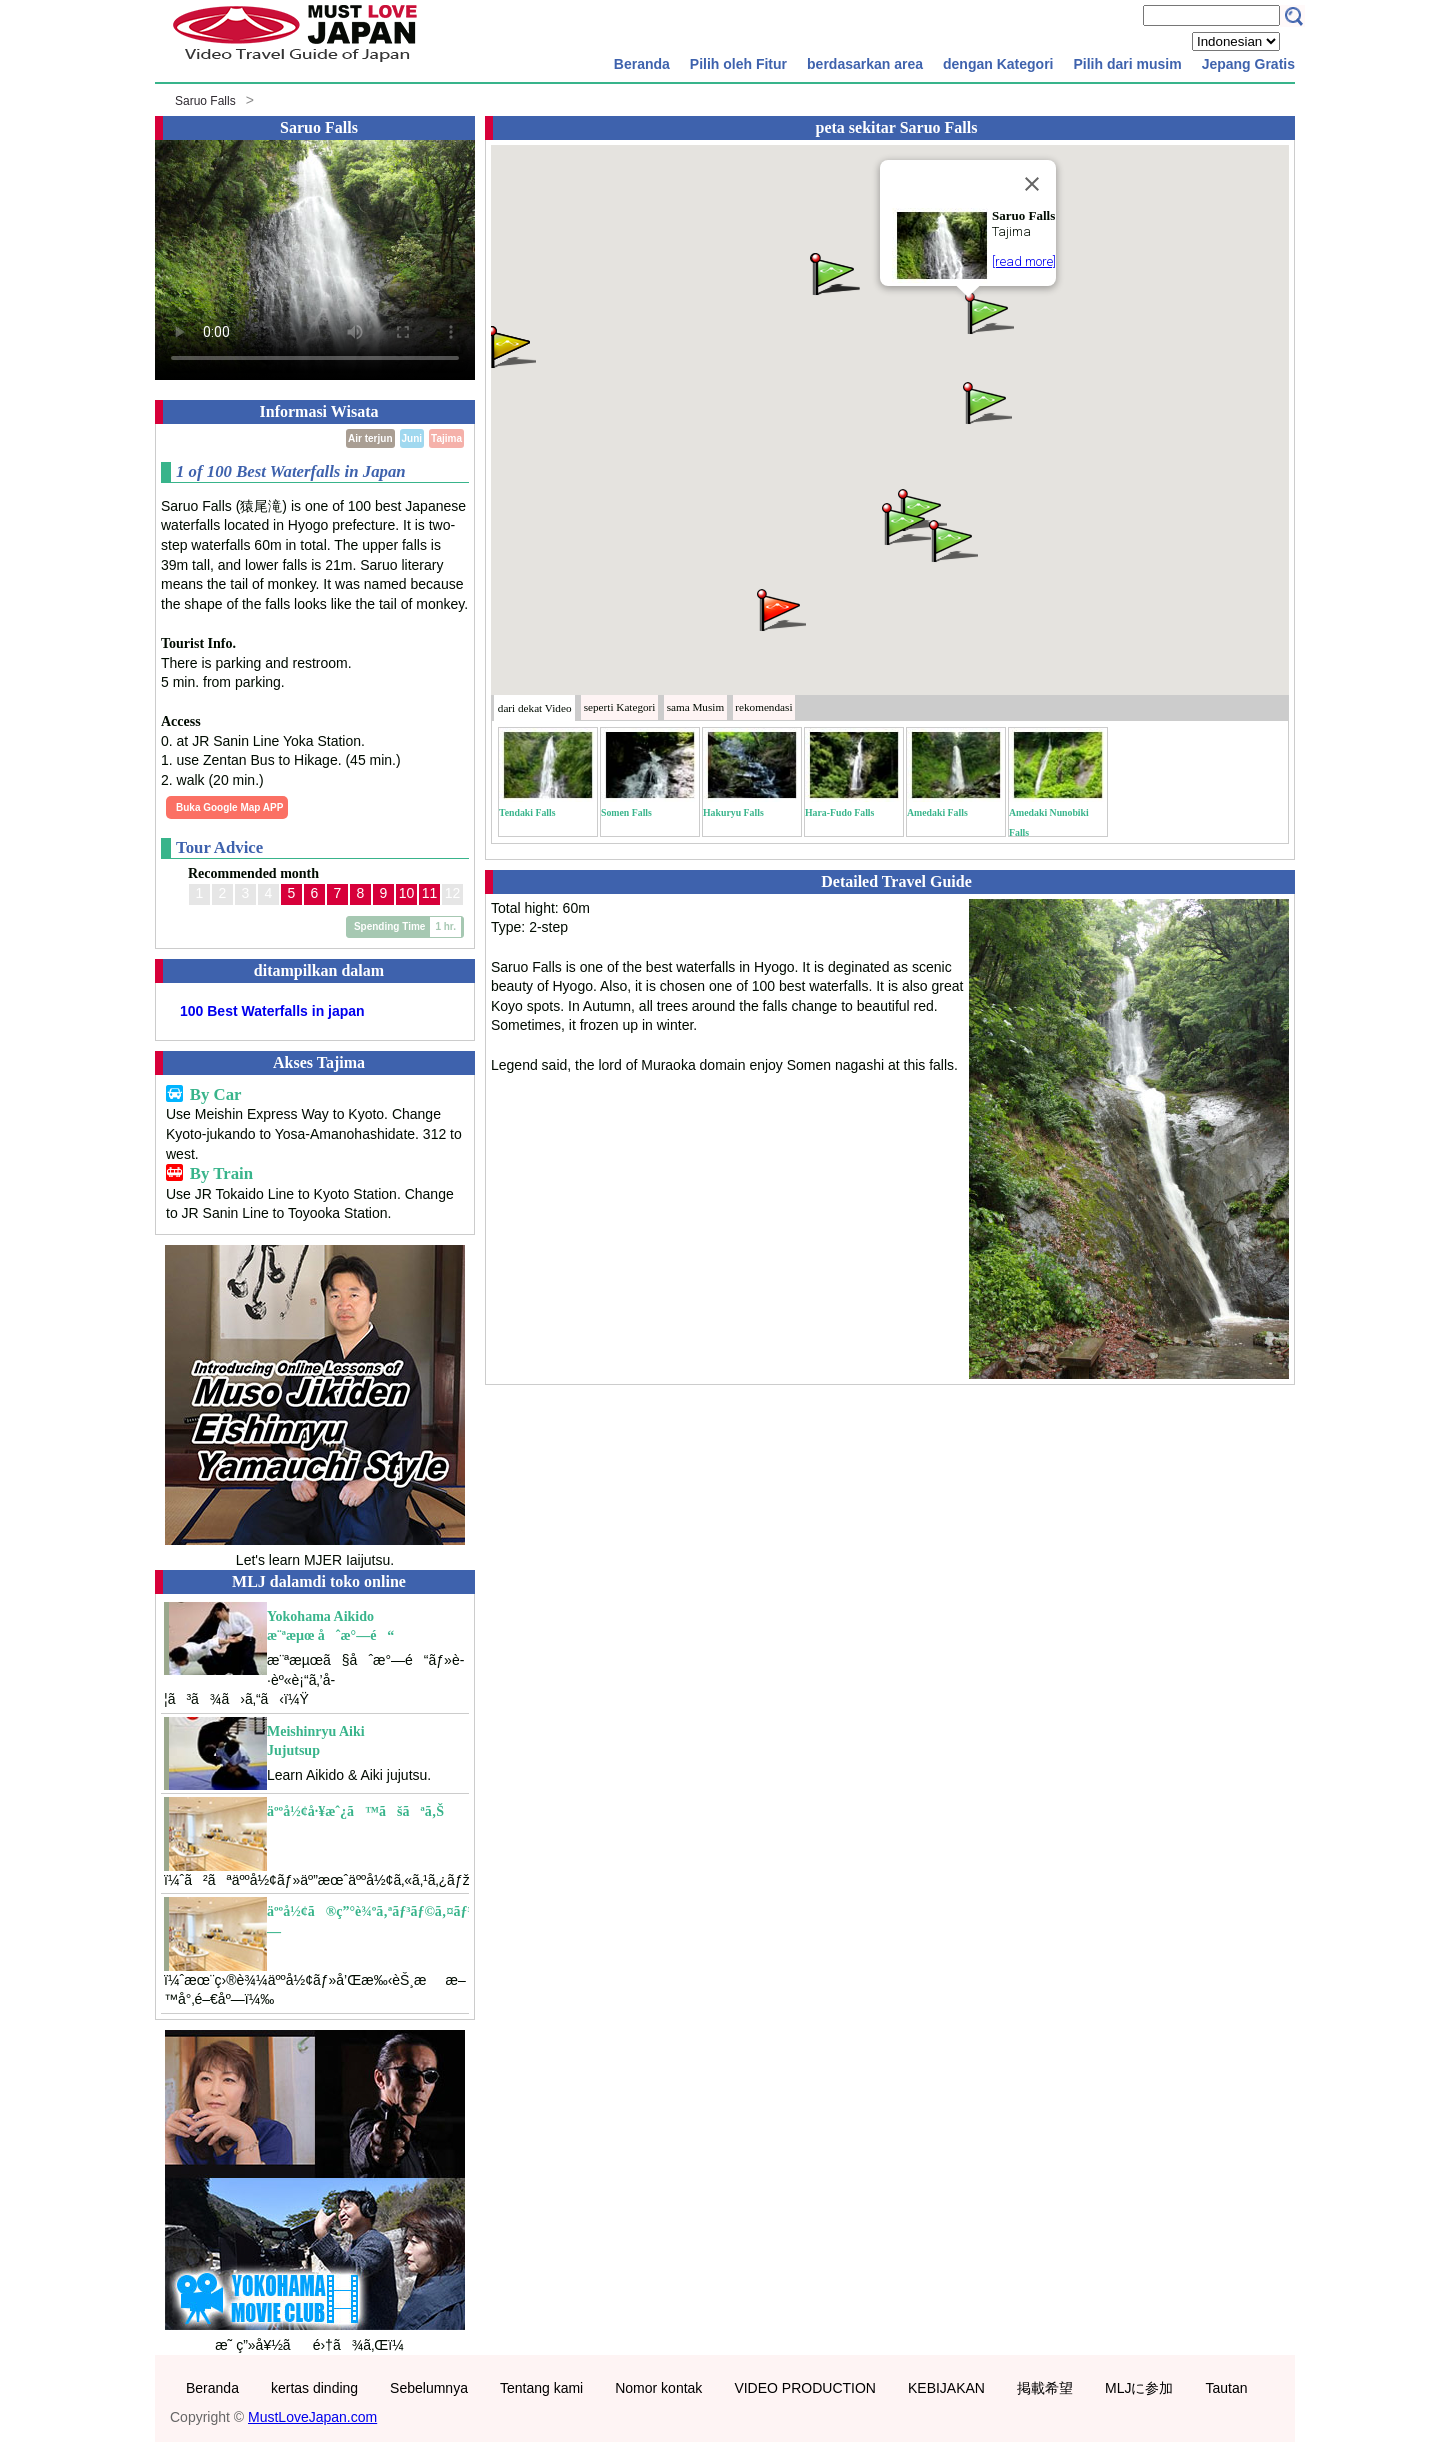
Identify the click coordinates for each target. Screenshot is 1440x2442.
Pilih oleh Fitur (738, 64)
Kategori (620, 707)
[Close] (1032, 184)
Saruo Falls (205, 101)
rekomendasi (763, 707)
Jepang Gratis (1248, 64)
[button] (988, 311)
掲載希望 (1045, 2388)
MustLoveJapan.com (312, 2417)
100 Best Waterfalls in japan (272, 1011)
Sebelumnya (429, 2388)
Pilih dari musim (1127, 64)
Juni (412, 438)
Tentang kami (541, 2388)
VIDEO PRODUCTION (805, 2388)
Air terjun (370, 438)
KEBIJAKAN (946, 2388)
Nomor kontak (658, 2388)
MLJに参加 (1139, 2388)
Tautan (1226, 2388)
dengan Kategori (998, 64)
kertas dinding (314, 2388)
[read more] (1024, 261)
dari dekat (535, 708)
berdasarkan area (865, 64)
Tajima (446, 438)
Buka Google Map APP (229, 807)
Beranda (642, 64)
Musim (696, 707)
